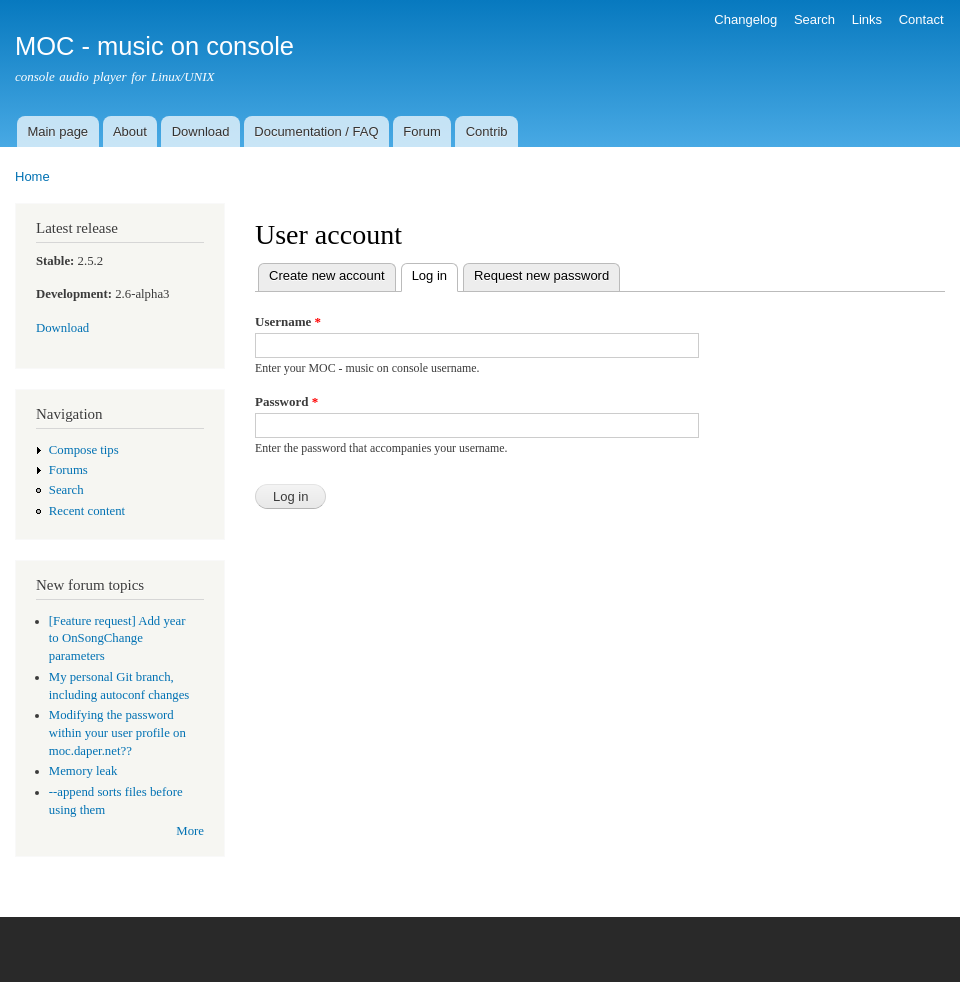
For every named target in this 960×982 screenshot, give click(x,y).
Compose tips (84, 450)
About (130, 131)
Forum (422, 131)
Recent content (87, 511)
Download (201, 131)
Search (814, 19)
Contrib (487, 131)
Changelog (745, 19)
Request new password (541, 275)
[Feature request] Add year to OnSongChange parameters (117, 639)
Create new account (327, 275)
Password (286, 401)
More (190, 831)
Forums (68, 470)
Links (867, 19)
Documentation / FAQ (316, 131)
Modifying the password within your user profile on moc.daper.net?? (117, 733)
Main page (57, 131)
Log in (435, 273)
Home (32, 176)
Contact (921, 19)
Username (288, 321)
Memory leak (83, 771)
